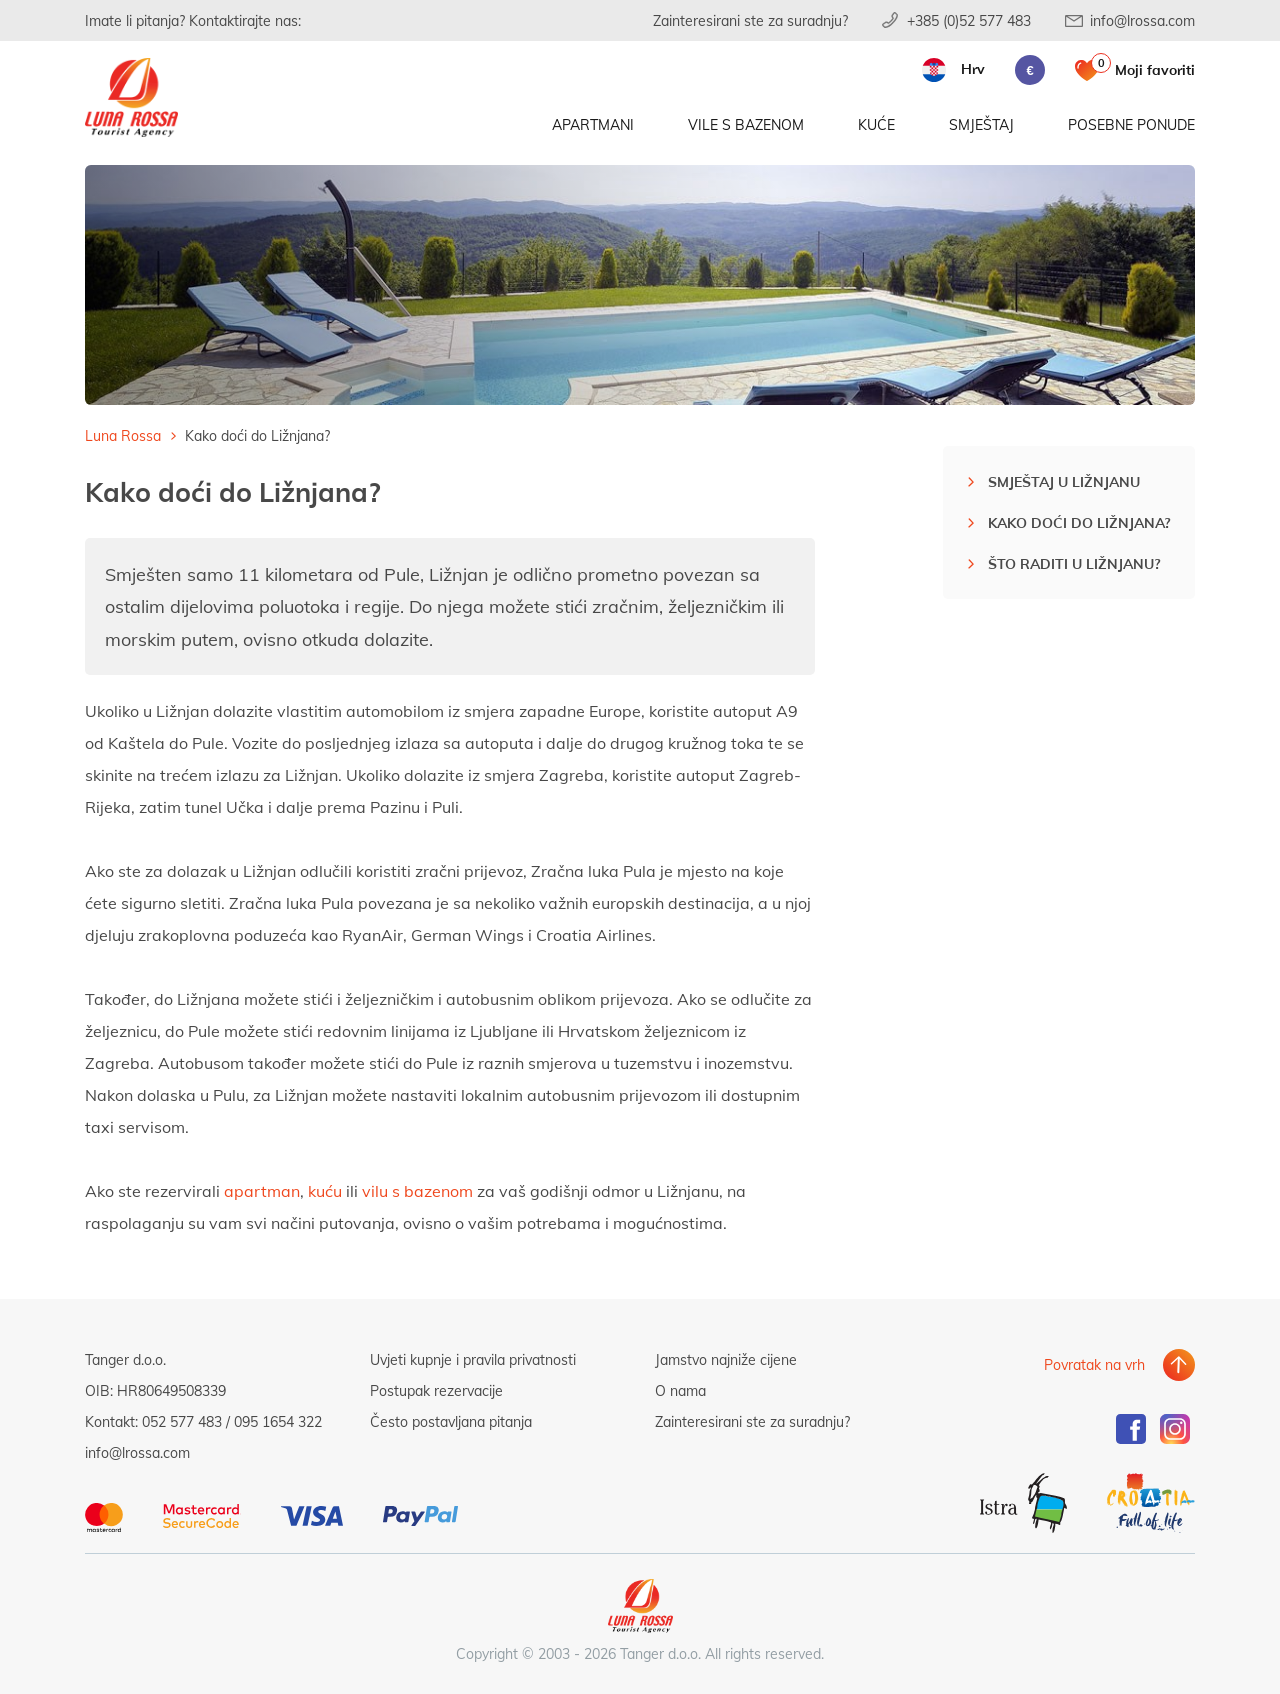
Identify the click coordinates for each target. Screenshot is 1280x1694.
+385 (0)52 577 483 (969, 20)
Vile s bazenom (746, 127)
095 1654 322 (278, 1421)
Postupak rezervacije (436, 1390)
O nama (680, 1390)
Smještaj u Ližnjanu (1064, 481)
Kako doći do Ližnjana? (1079, 522)
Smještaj (981, 127)
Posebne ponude (1131, 127)
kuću (327, 1190)
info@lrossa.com (1142, 20)
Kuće (876, 127)
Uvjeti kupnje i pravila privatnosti (473, 1359)
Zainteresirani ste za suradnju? (750, 20)
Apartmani (593, 127)
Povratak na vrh (1094, 1359)
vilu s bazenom (417, 1190)
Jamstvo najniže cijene (726, 1359)
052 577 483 (182, 1421)
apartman (262, 1190)
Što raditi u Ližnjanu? (1074, 563)
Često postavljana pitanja (451, 1421)
